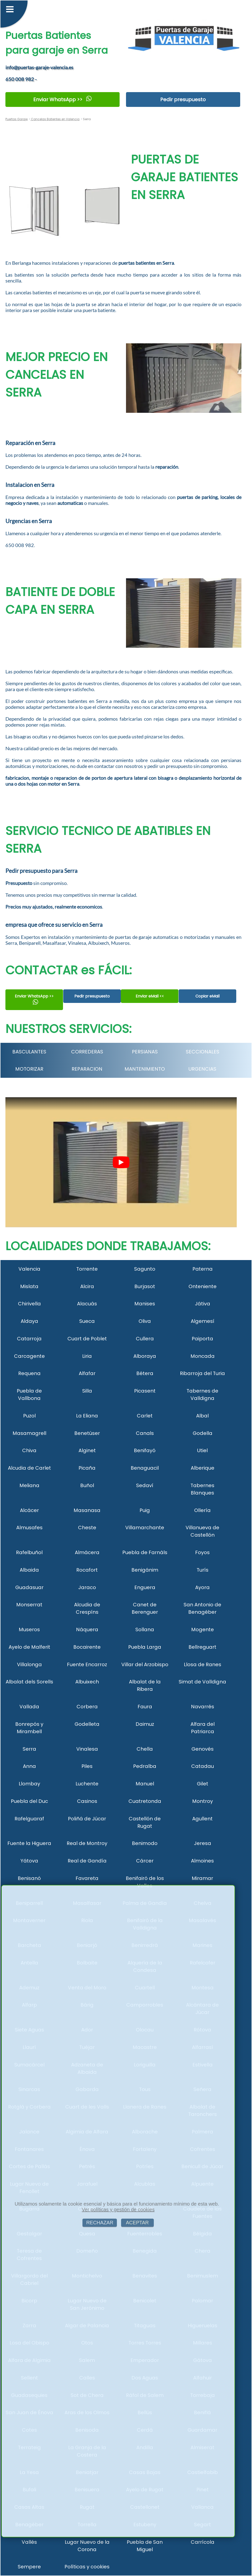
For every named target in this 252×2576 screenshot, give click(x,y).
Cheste (87, 1527)
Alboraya (144, 1356)
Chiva (29, 1450)
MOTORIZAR (29, 1068)
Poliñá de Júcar (87, 1818)
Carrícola (202, 2542)
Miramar (202, 1878)
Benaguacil (145, 1467)
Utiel (202, 1450)
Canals (145, 1433)
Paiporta (202, 1338)
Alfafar (87, 1373)
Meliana (29, 1485)
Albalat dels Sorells (29, 1681)
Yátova (29, 1860)
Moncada (202, 1356)
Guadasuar (29, 1587)
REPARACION (87, 1068)
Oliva (145, 1321)
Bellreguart (202, 1647)
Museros (29, 1629)
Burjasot (144, 1286)
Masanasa (87, 1510)
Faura (145, 1706)
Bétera (144, 1373)
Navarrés (202, 1706)
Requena (29, 1373)
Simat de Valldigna (202, 1681)
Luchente (87, 1783)
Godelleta (87, 1724)
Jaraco (87, 1587)
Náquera (87, 1629)
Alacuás (87, 1303)
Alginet (87, 1450)
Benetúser (87, 1433)
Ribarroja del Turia (202, 1373)
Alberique (202, 1467)
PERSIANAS (145, 1051)
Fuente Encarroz (87, 1664)
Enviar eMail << (150, 996)
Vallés (29, 2542)
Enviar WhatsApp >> (62, 99)
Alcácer (29, 1510)
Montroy (202, 1801)
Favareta (87, 1878)
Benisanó (29, 1878)
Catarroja (29, 1338)
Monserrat (29, 1604)
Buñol (87, 1485)
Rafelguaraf (29, 1818)
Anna (29, 1766)
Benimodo (145, 1843)
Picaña (87, 1467)
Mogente (202, 1629)
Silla (87, 1390)
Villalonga (29, 1664)
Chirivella (29, 1303)
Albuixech (87, 1681)
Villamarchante (144, 1527)
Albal (202, 1415)
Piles (87, 1766)
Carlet (145, 1415)
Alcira (87, 1286)
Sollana (144, 1629)
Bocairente (87, 1647)
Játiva (202, 1303)
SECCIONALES (202, 1051)
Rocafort (87, 1569)
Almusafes (29, 1527)
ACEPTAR (137, 2222)
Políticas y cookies (87, 2566)
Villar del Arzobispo (144, 1664)
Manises (144, 1303)
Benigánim (144, 1569)
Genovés (202, 1748)
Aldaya (29, 1321)
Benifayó (145, 1450)
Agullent (202, 1818)
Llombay (29, 1783)
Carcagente (29, 1356)
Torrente (87, 1268)
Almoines (202, 1860)
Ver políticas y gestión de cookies (118, 2209)
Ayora (202, 1587)
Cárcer (145, 1860)
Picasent (145, 1390)
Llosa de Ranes (202, 1664)
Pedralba (144, 1766)
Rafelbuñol (29, 1552)
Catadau (202, 1766)
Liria (87, 1356)
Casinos (87, 1801)
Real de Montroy (87, 1843)
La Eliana (87, 1415)
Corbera (87, 1706)
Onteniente (203, 1286)
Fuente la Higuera (29, 1843)
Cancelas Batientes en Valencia (54, 119)
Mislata (29, 1286)
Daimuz (145, 1724)
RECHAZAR (99, 2222)
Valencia (29, 1268)
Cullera (145, 1338)
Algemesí (202, 1321)
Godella (202, 1433)
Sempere (29, 2566)
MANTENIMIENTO (145, 1068)
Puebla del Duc (29, 1801)
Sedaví (144, 1485)
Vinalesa (87, 1748)
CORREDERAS (87, 1051)
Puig (145, 1510)
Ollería (202, 1510)
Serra (29, 1748)
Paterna (202, 1268)
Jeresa (202, 1843)
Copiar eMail (207, 996)
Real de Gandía (87, 1860)
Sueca (87, 1321)
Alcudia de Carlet (29, 1467)
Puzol (29, 1415)
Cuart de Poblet (87, 1338)
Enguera (144, 1587)
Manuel (145, 1783)
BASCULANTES (29, 1051)
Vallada (29, 1706)
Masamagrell (29, 1433)
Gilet (202, 1783)
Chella (145, 1748)
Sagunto (144, 1268)
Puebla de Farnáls (144, 1552)
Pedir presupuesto (183, 99)
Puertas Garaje (16, 119)
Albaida (29, 1569)
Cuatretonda (144, 1801)
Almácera (87, 1552)
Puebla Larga (144, 1647)
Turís (202, 1569)
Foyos (202, 1552)
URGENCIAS (202, 1068)
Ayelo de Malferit (29, 1647)
